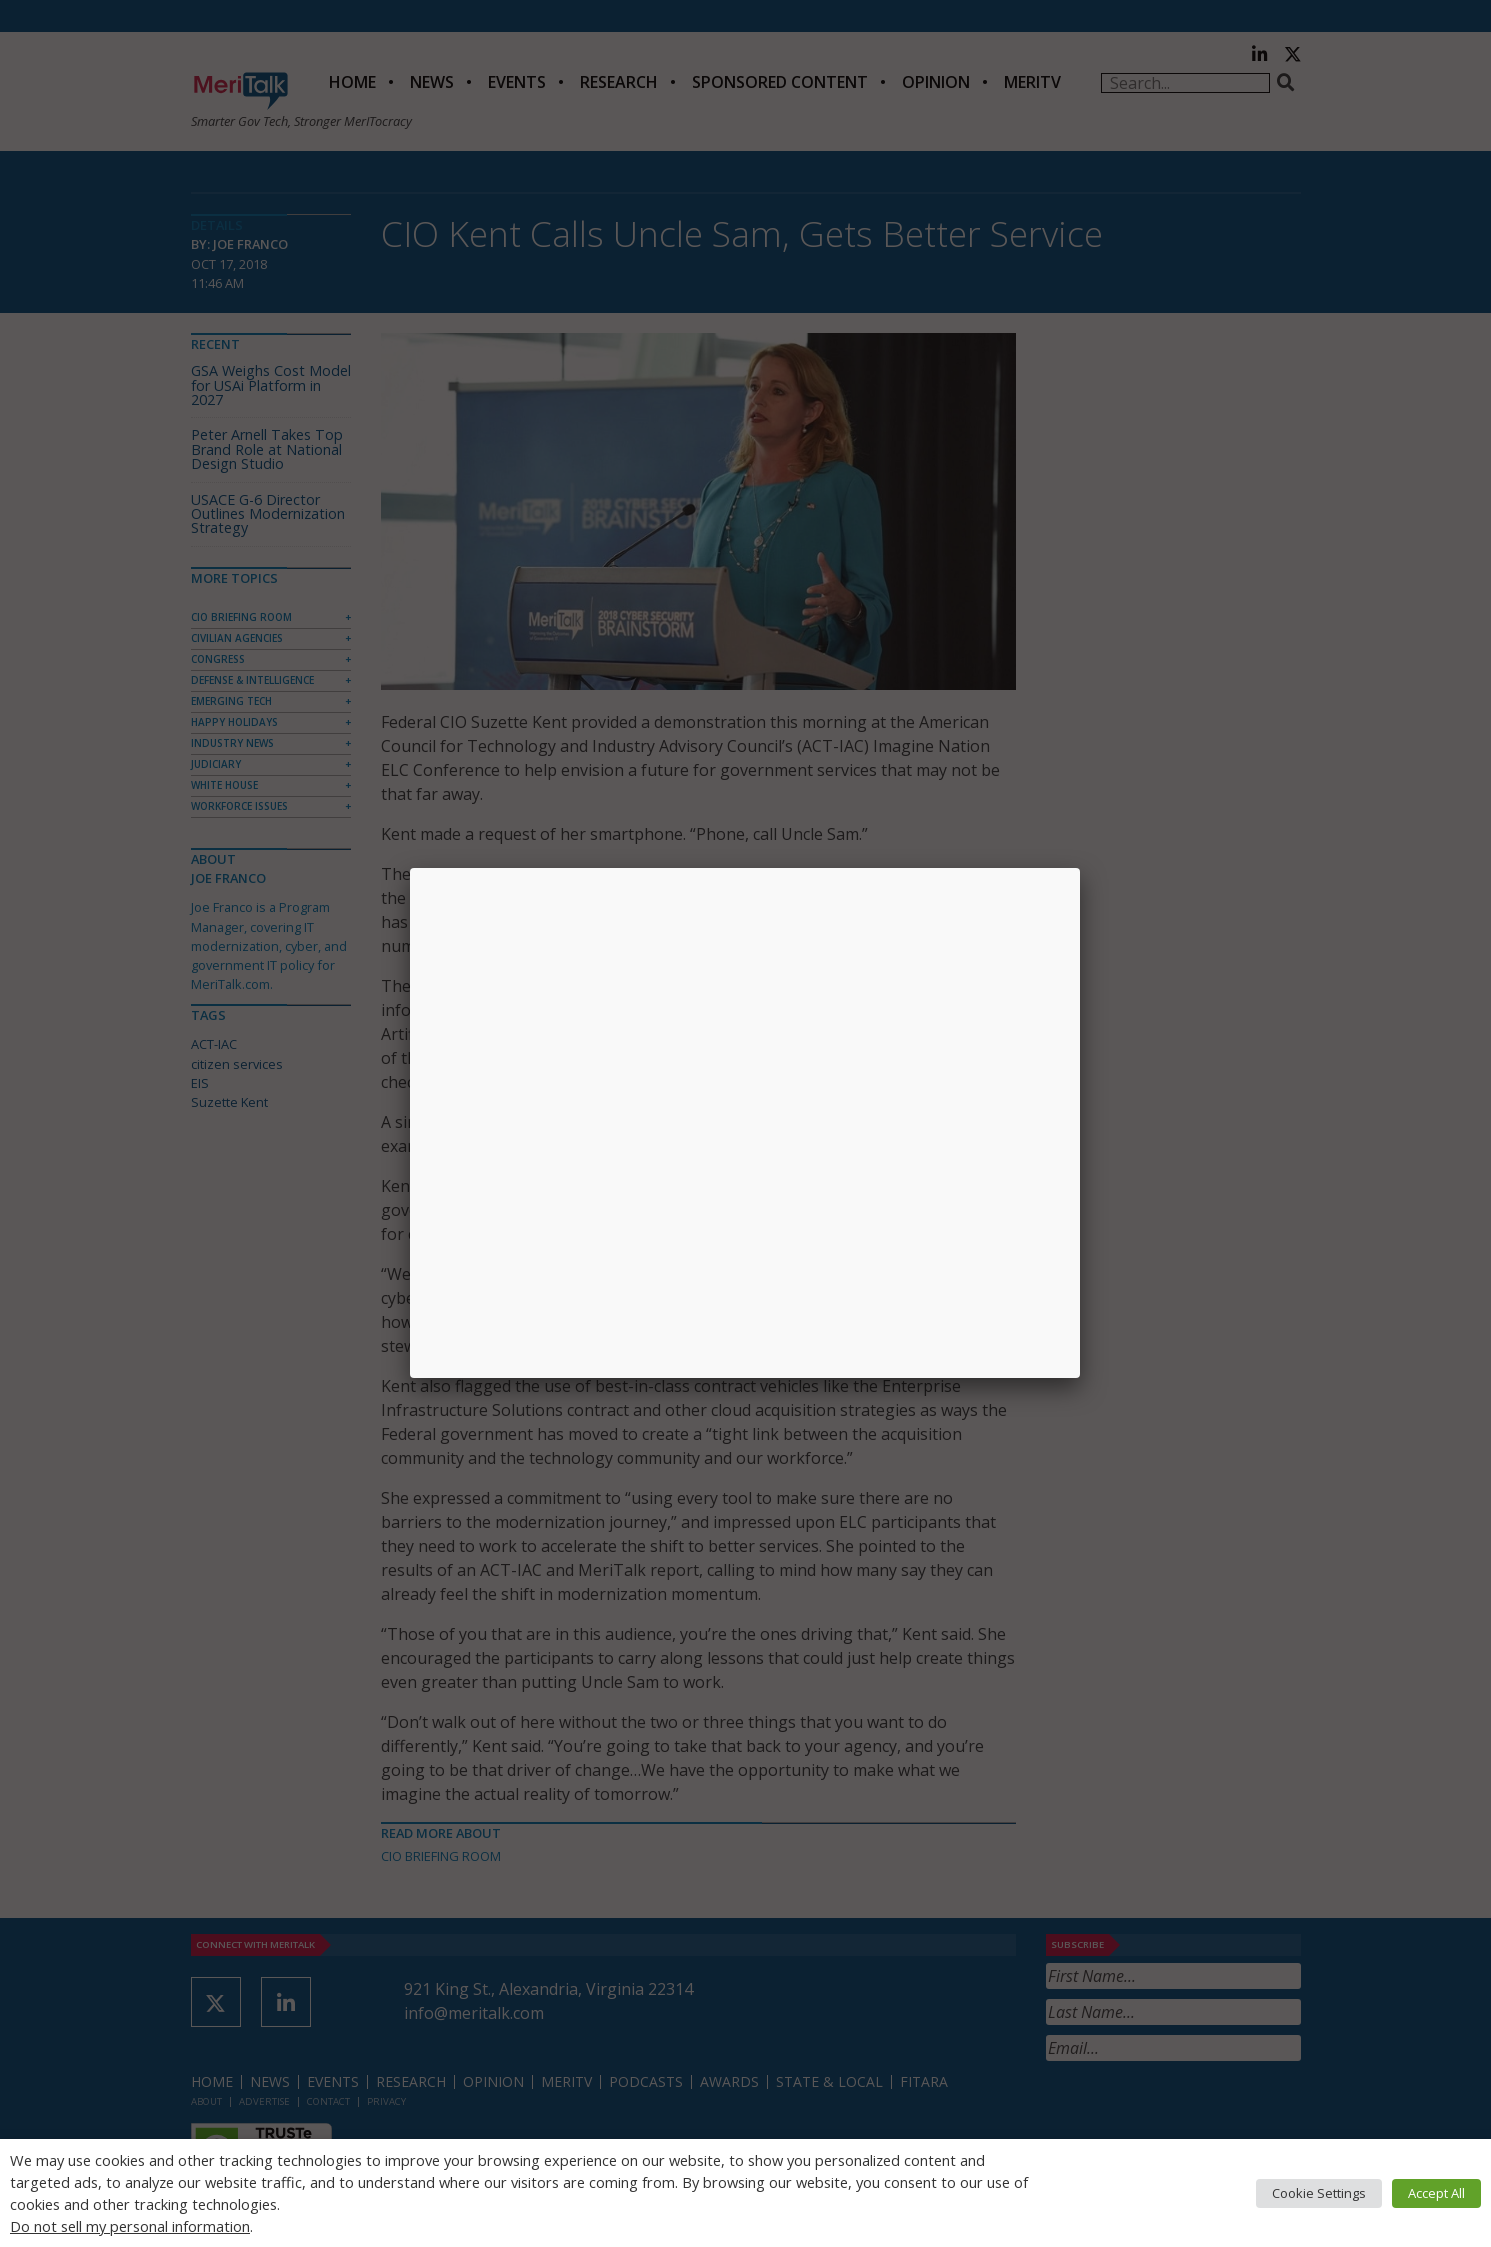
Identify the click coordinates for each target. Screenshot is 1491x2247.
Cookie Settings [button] (1319, 2193)
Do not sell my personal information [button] (130, 2226)
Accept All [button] (1436, 2193)
